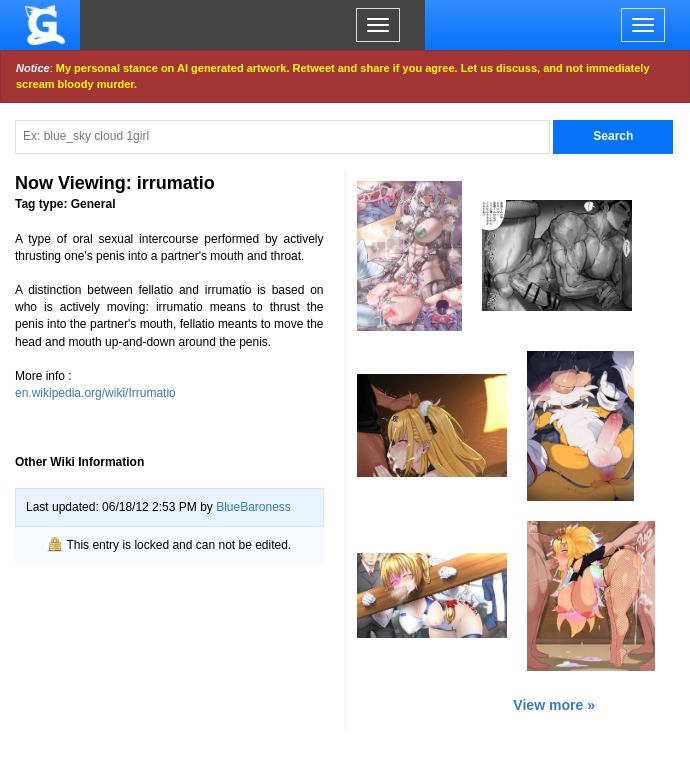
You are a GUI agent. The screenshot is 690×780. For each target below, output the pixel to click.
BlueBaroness (253, 507)
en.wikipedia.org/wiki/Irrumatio (95, 393)
